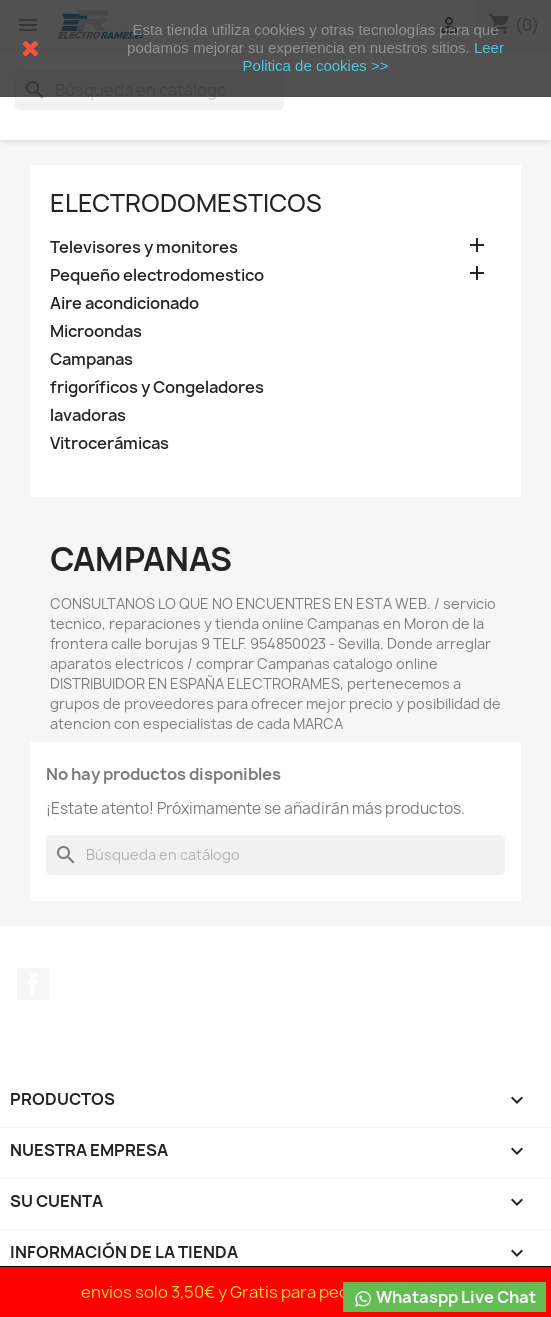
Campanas (91, 359)
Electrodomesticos (186, 203)
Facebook (33, 984)
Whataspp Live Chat (444, 1297)
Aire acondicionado (124, 303)
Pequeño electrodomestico (157, 275)
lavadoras (88, 415)
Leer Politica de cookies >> (373, 56)
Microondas (96, 331)
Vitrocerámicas (109, 443)
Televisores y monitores (144, 247)
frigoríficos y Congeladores (157, 387)
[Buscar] (275, 855)
